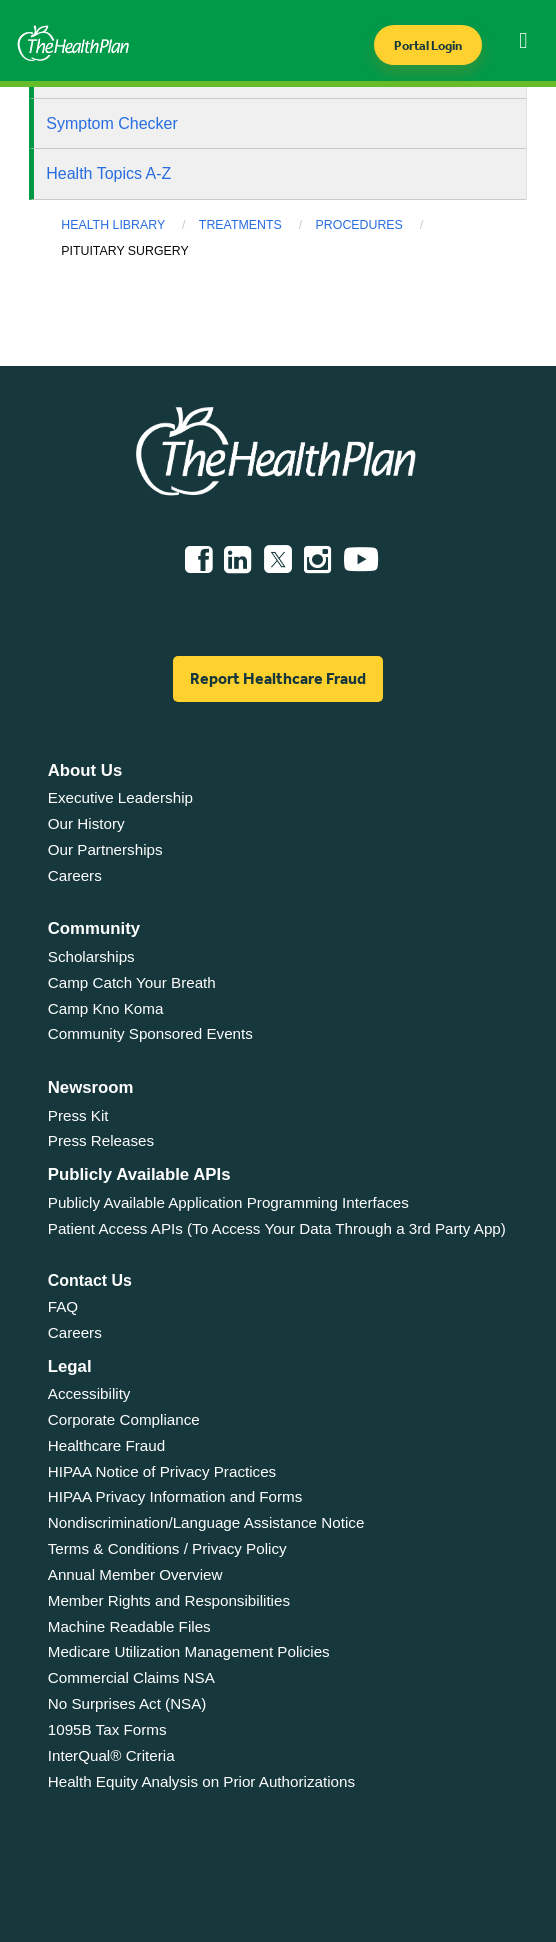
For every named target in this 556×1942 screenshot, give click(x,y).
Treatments (240, 225)
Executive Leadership (120, 797)
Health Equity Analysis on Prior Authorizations (201, 1781)
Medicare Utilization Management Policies (189, 1651)
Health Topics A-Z (108, 173)
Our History (86, 823)
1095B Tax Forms (107, 1729)
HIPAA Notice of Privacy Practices (162, 1471)
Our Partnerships (105, 849)
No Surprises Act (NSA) (127, 1703)
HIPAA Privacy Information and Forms (175, 1496)
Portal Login (428, 45)
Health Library (113, 225)
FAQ (63, 1306)
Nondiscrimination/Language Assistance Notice (206, 1522)
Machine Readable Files (129, 1626)
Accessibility (89, 1393)
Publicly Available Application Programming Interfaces (228, 1202)
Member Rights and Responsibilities (169, 1600)
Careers (75, 875)
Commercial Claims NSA (131, 1677)
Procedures (359, 225)
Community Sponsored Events (150, 1033)
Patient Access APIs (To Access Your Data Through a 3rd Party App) (277, 1228)
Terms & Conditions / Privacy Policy (167, 1548)
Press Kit (78, 1115)
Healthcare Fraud (106, 1445)
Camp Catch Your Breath (132, 982)
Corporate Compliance (124, 1419)
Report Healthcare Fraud (278, 678)
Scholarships (91, 956)
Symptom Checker (112, 123)
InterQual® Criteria (111, 1755)
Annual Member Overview (135, 1574)
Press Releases (101, 1140)
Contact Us (90, 1280)
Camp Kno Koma (106, 1008)
